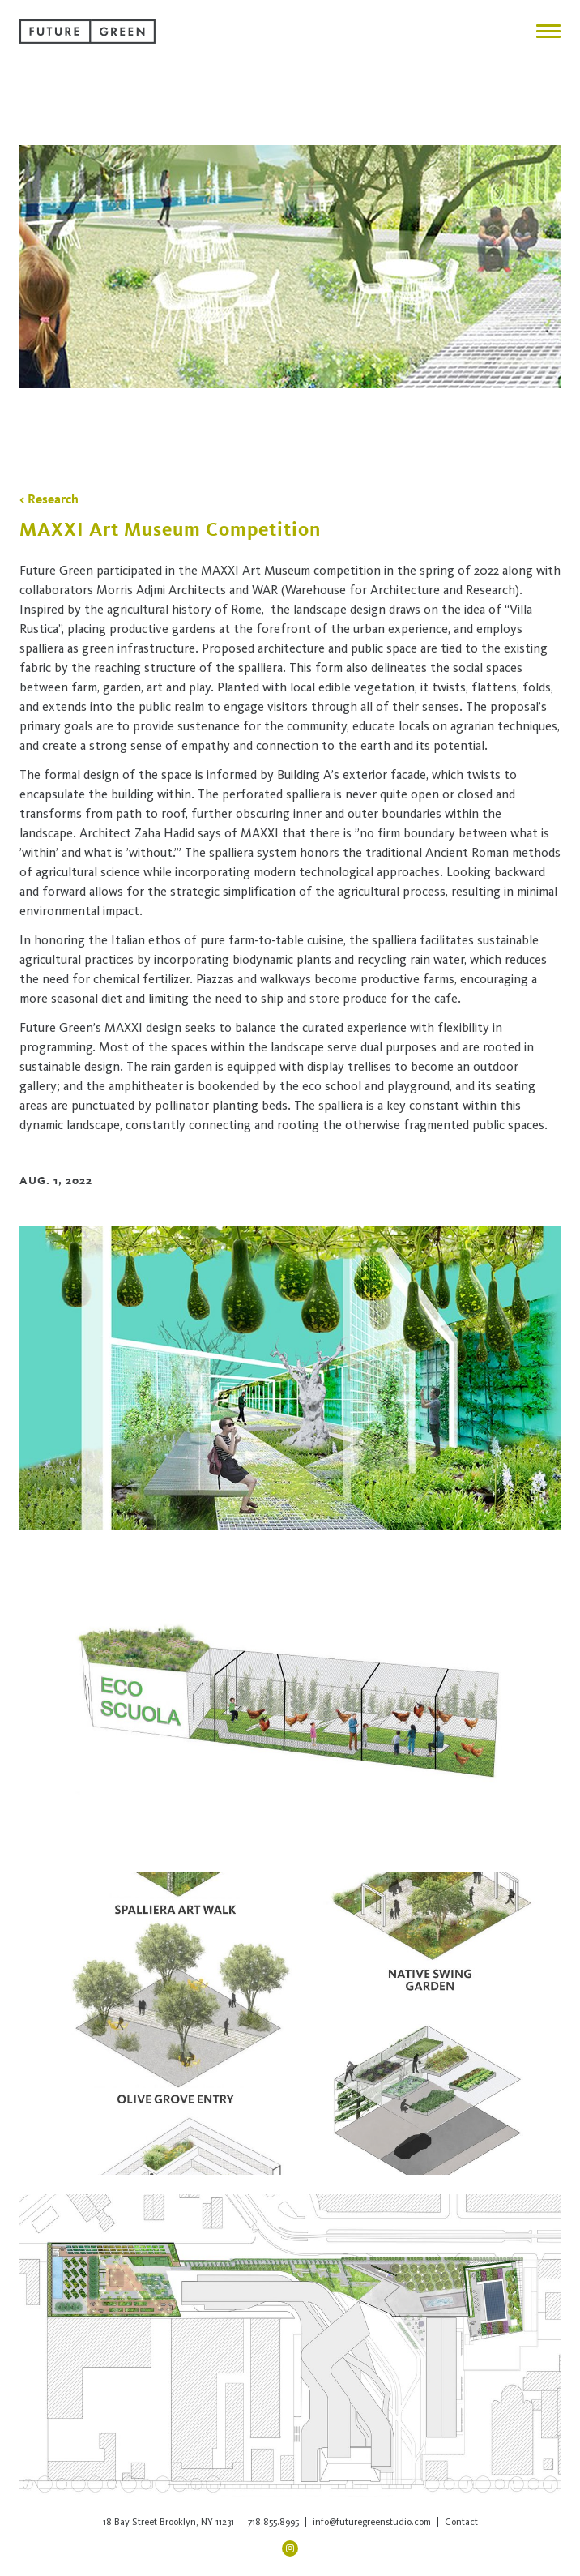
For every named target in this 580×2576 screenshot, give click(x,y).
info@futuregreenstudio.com (372, 2521)
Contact (461, 2521)
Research (53, 498)
